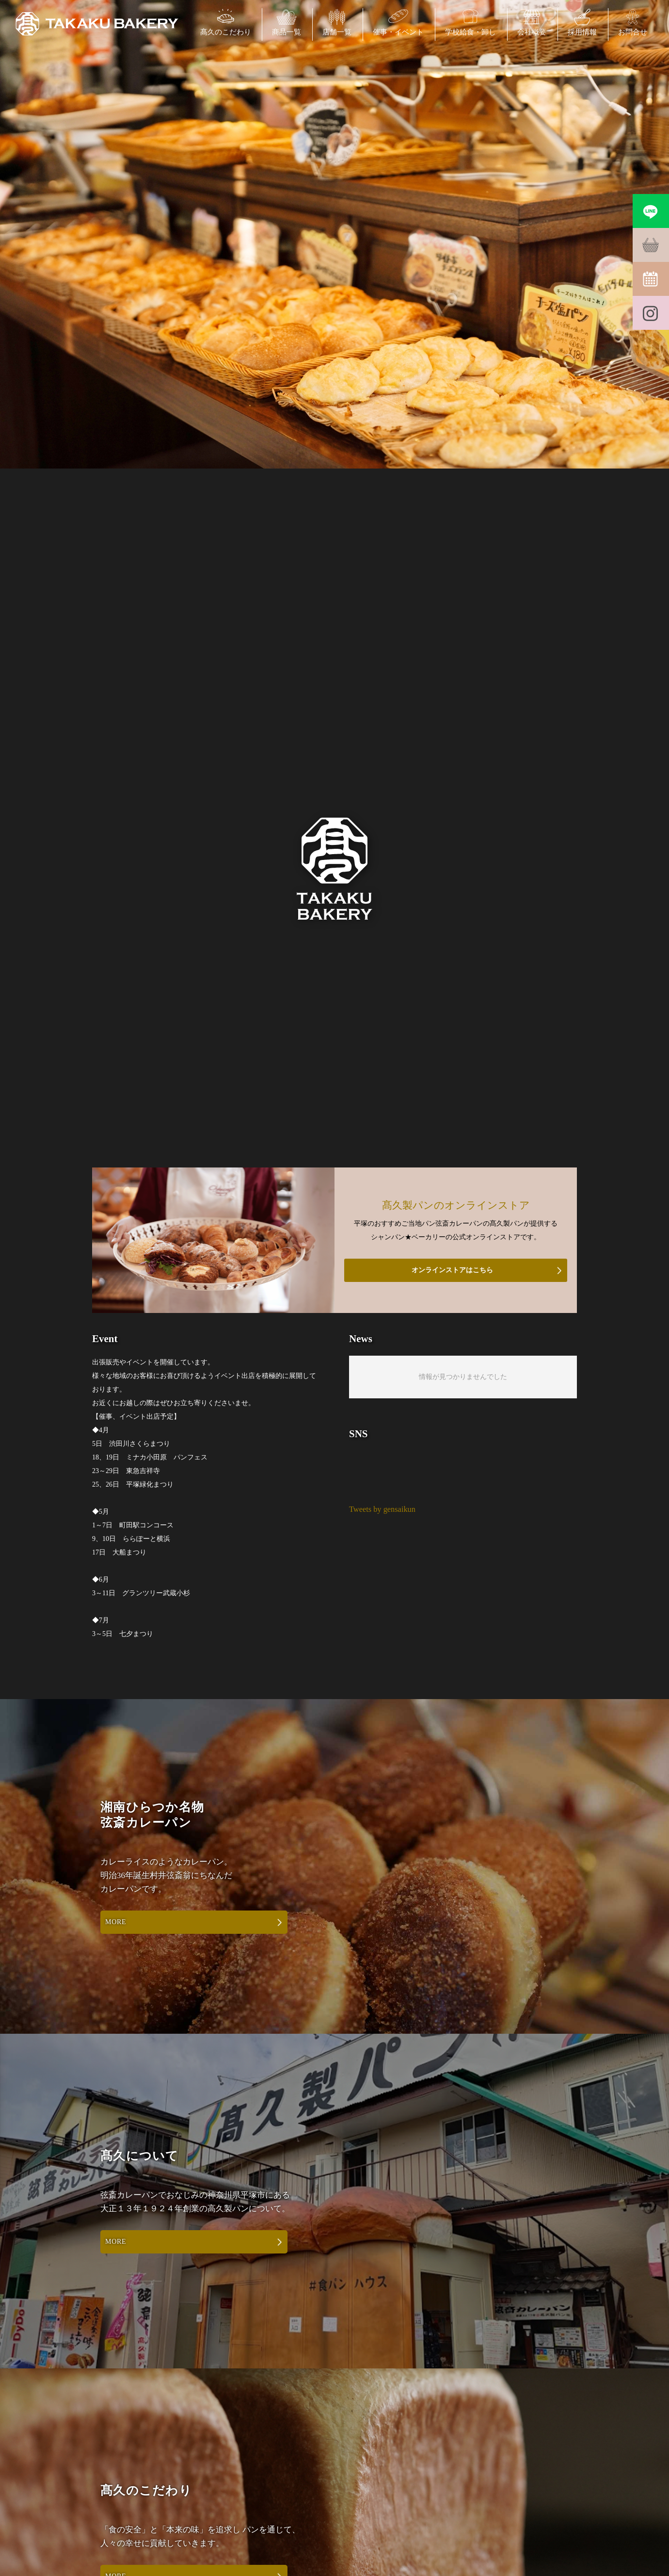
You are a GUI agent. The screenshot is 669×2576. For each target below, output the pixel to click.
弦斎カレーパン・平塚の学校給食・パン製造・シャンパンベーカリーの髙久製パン (97, 24)
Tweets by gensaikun (382, 1509)
